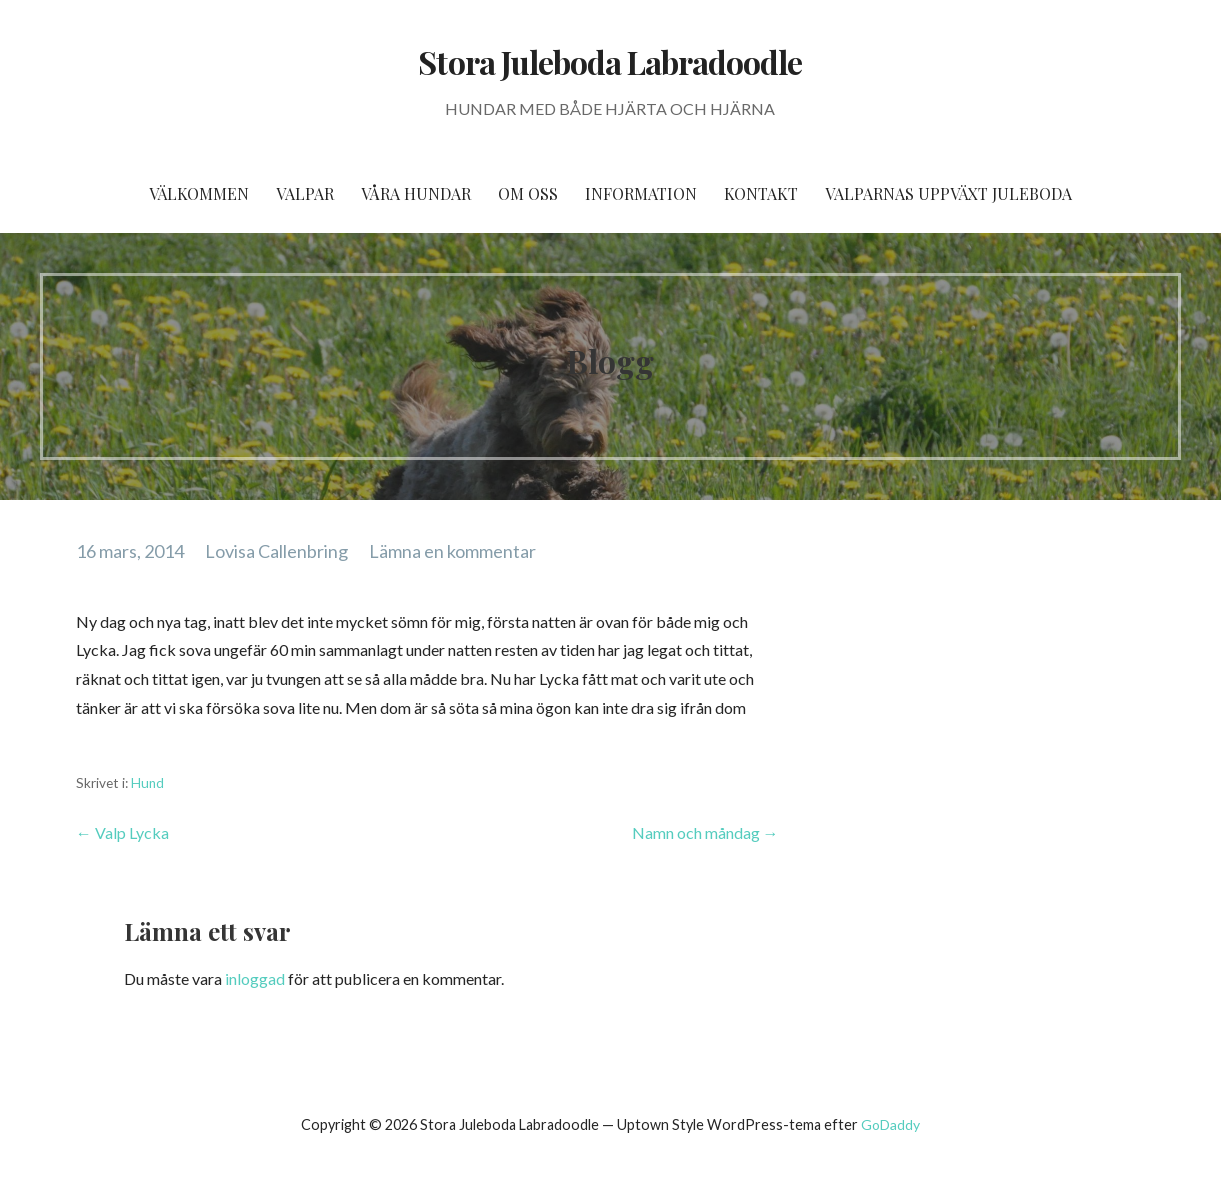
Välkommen (199, 193)
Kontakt (761, 193)
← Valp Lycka (122, 832)
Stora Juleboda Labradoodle (610, 61)
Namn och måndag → (705, 832)
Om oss (528, 193)
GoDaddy (890, 1124)
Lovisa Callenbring (276, 551)
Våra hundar (416, 193)
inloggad (255, 978)
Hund (147, 783)
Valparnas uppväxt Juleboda (948, 193)
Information (641, 193)
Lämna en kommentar (452, 551)
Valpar (305, 193)
